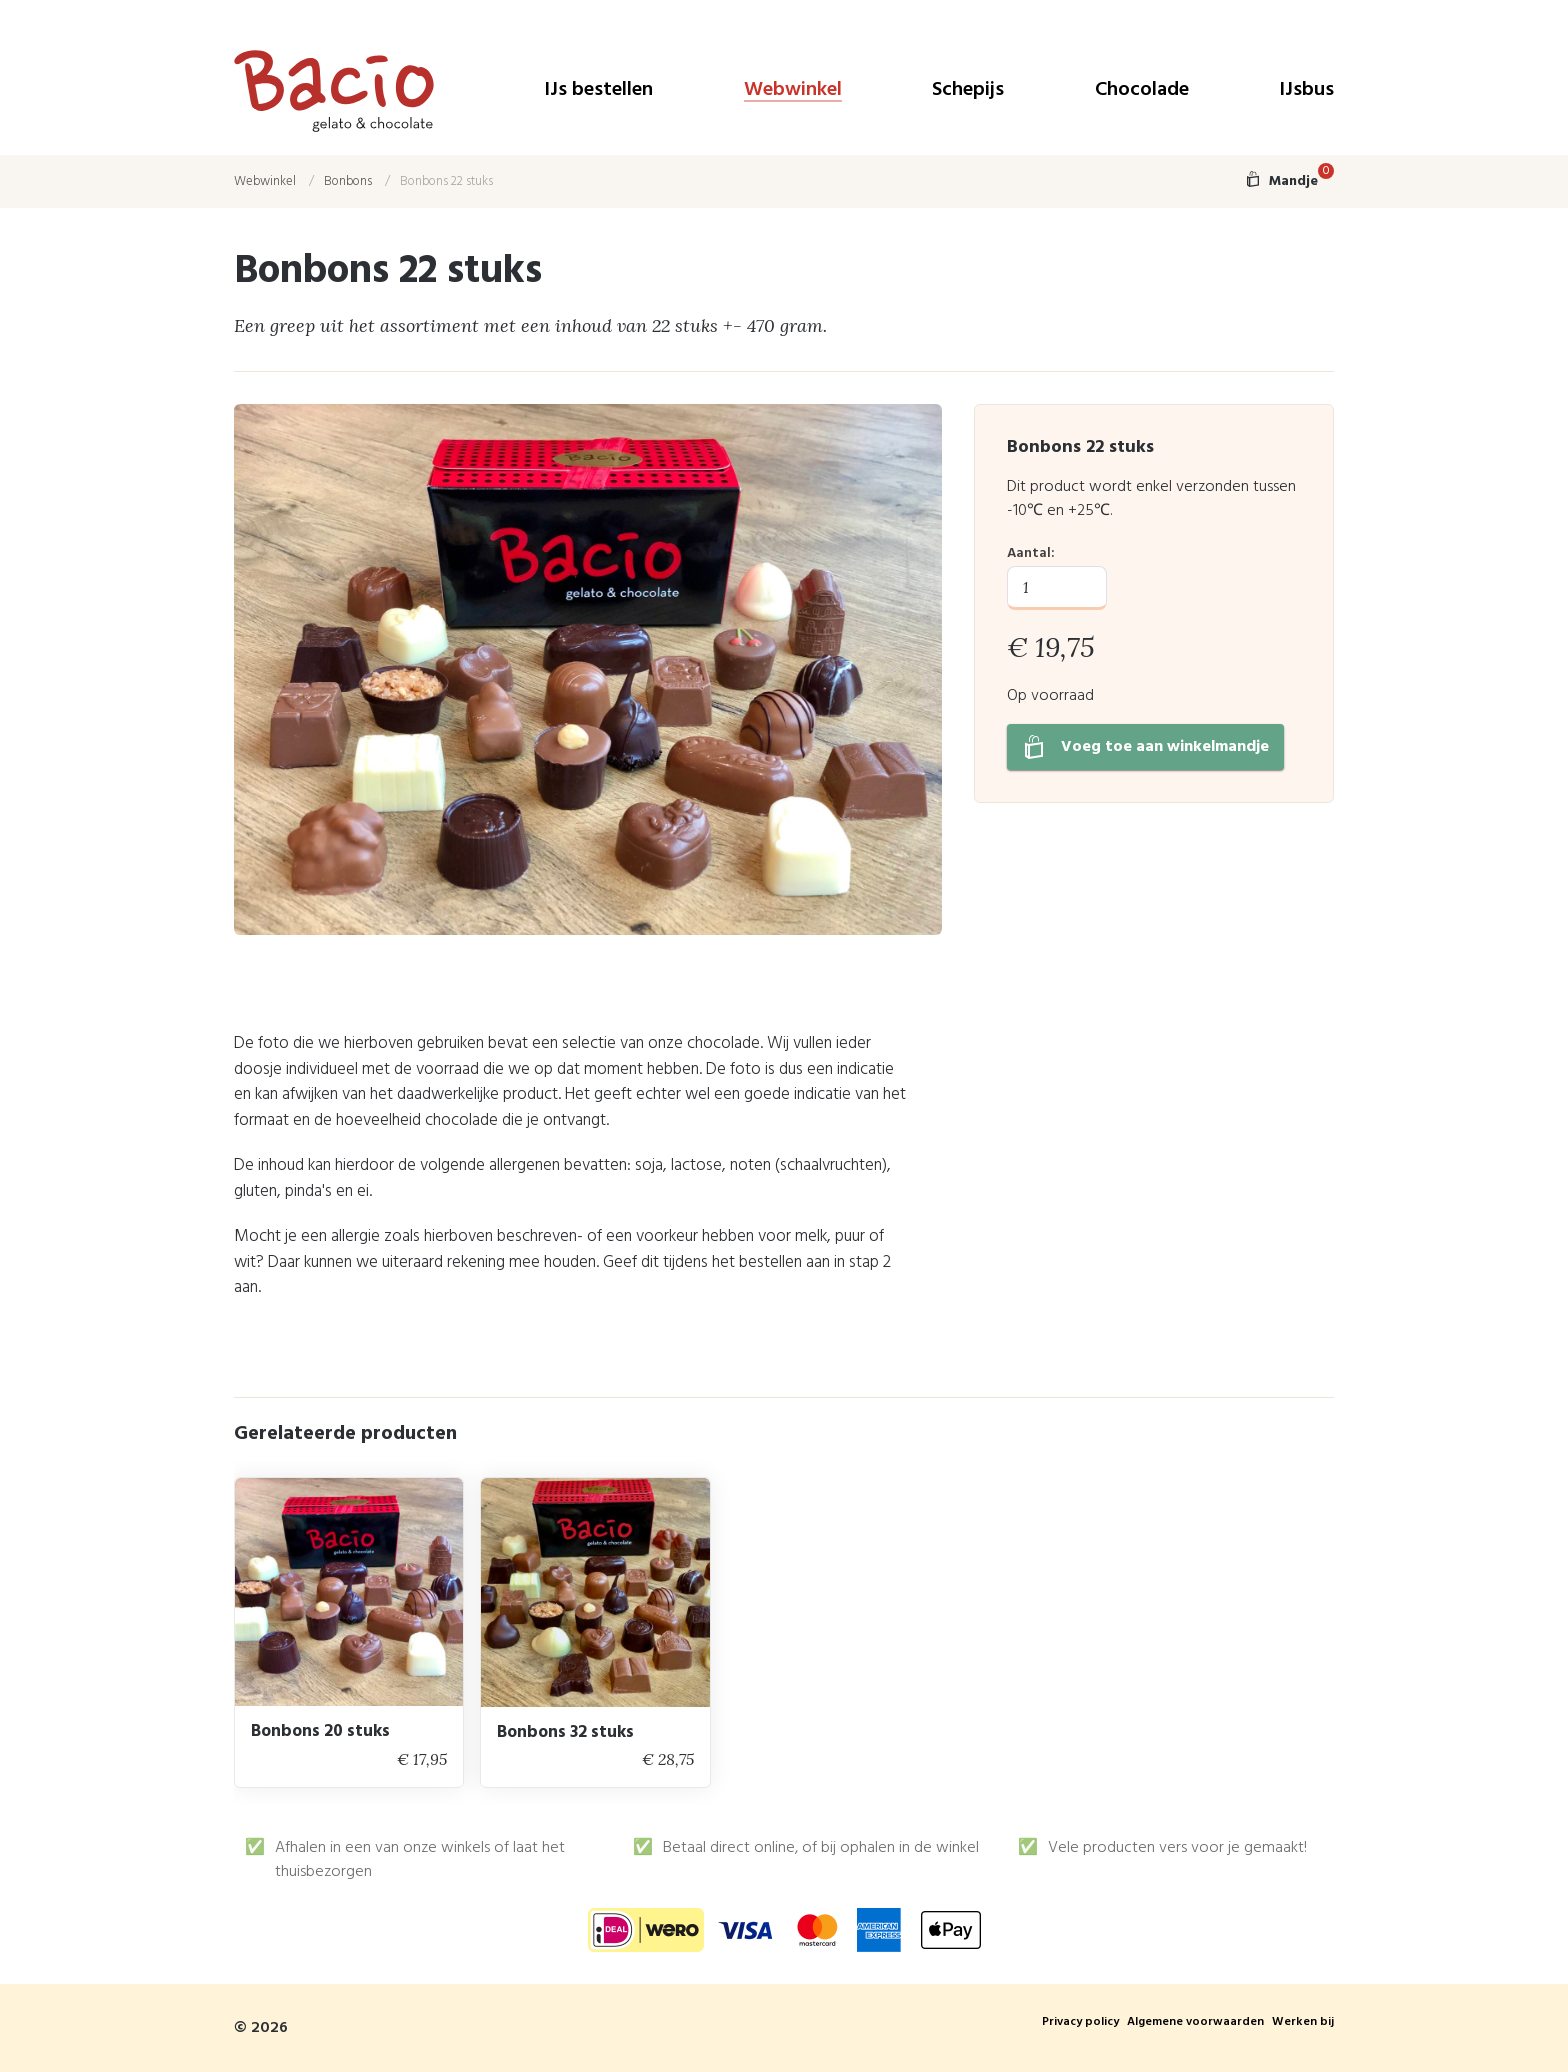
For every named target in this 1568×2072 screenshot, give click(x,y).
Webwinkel (793, 91)
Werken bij (1303, 2023)
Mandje (1289, 181)
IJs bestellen (598, 91)
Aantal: (1031, 553)
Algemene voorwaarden (1195, 2023)
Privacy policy (1080, 2023)
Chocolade (1142, 91)
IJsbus (1306, 91)
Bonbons (348, 181)
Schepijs (968, 91)
